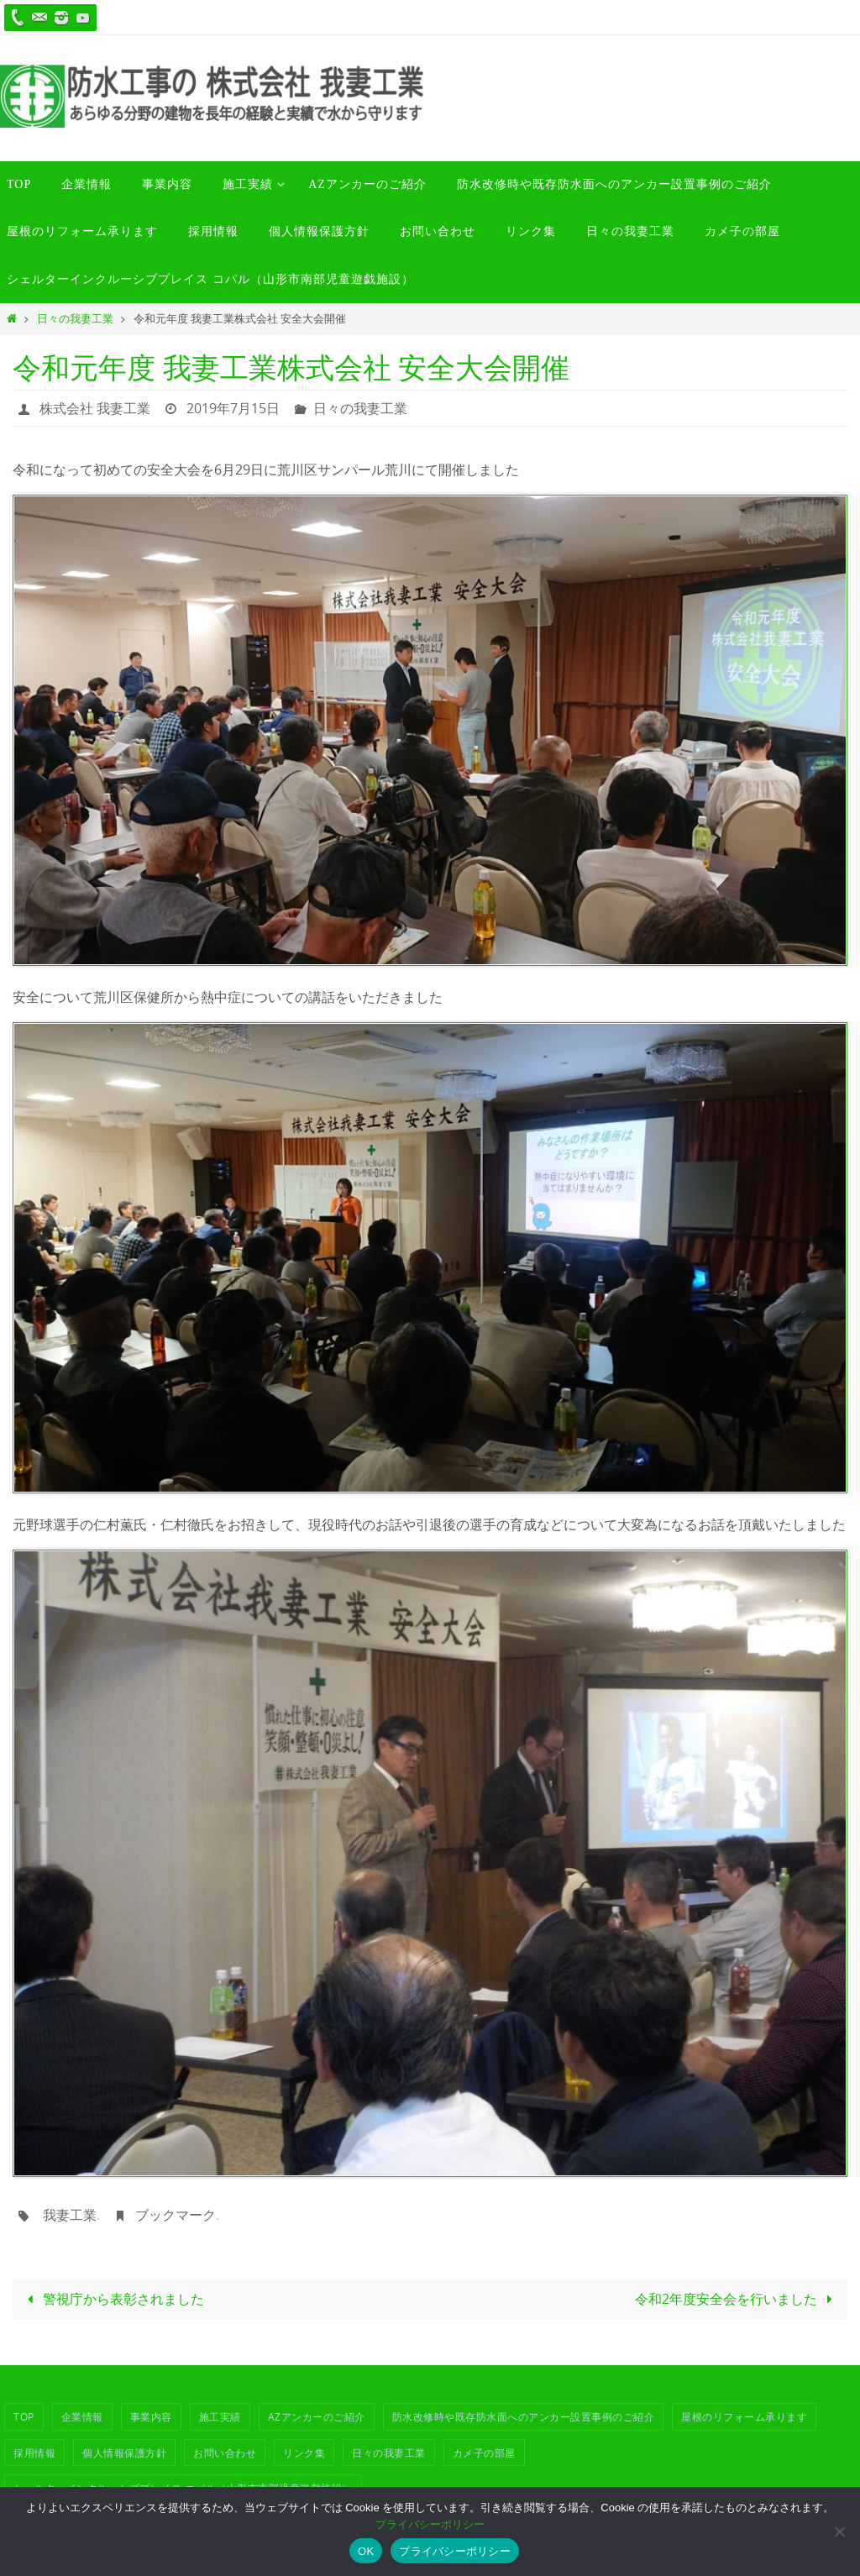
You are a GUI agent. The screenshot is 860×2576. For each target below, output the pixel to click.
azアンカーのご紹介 (316, 2416)
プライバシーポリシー (430, 2524)
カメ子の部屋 (484, 2452)
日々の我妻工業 (75, 319)
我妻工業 (70, 2215)
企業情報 (82, 2416)
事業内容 (151, 2416)
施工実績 (220, 2416)
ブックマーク (175, 2215)
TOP (23, 2416)
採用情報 (34, 2452)
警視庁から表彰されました (112, 2299)
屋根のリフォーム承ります (744, 2416)
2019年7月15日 (233, 408)
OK (366, 2551)
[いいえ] (839, 2531)
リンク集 (304, 2452)
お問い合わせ (224, 2452)
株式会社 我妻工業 (94, 408)
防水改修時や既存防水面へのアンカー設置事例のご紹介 (523, 2416)
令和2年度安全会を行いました (737, 2299)
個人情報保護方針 (124, 2452)
